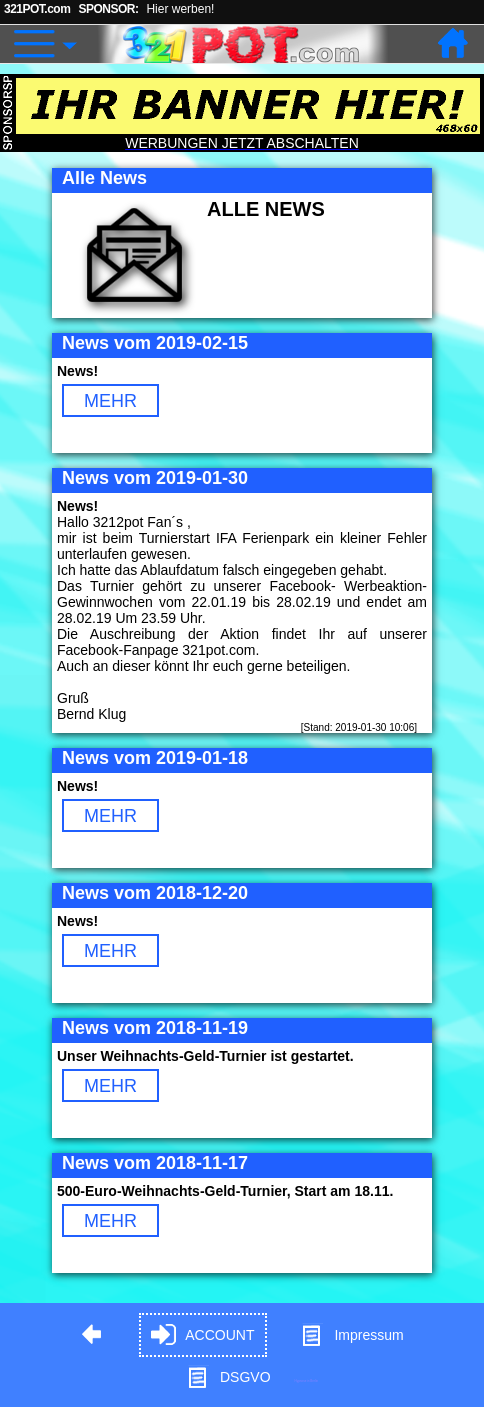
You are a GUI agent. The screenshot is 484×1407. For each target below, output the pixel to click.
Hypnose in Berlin (306, 1380)
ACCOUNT (202, 1335)
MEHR (110, 401)
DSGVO (228, 1377)
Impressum (351, 1335)
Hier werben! (180, 9)
